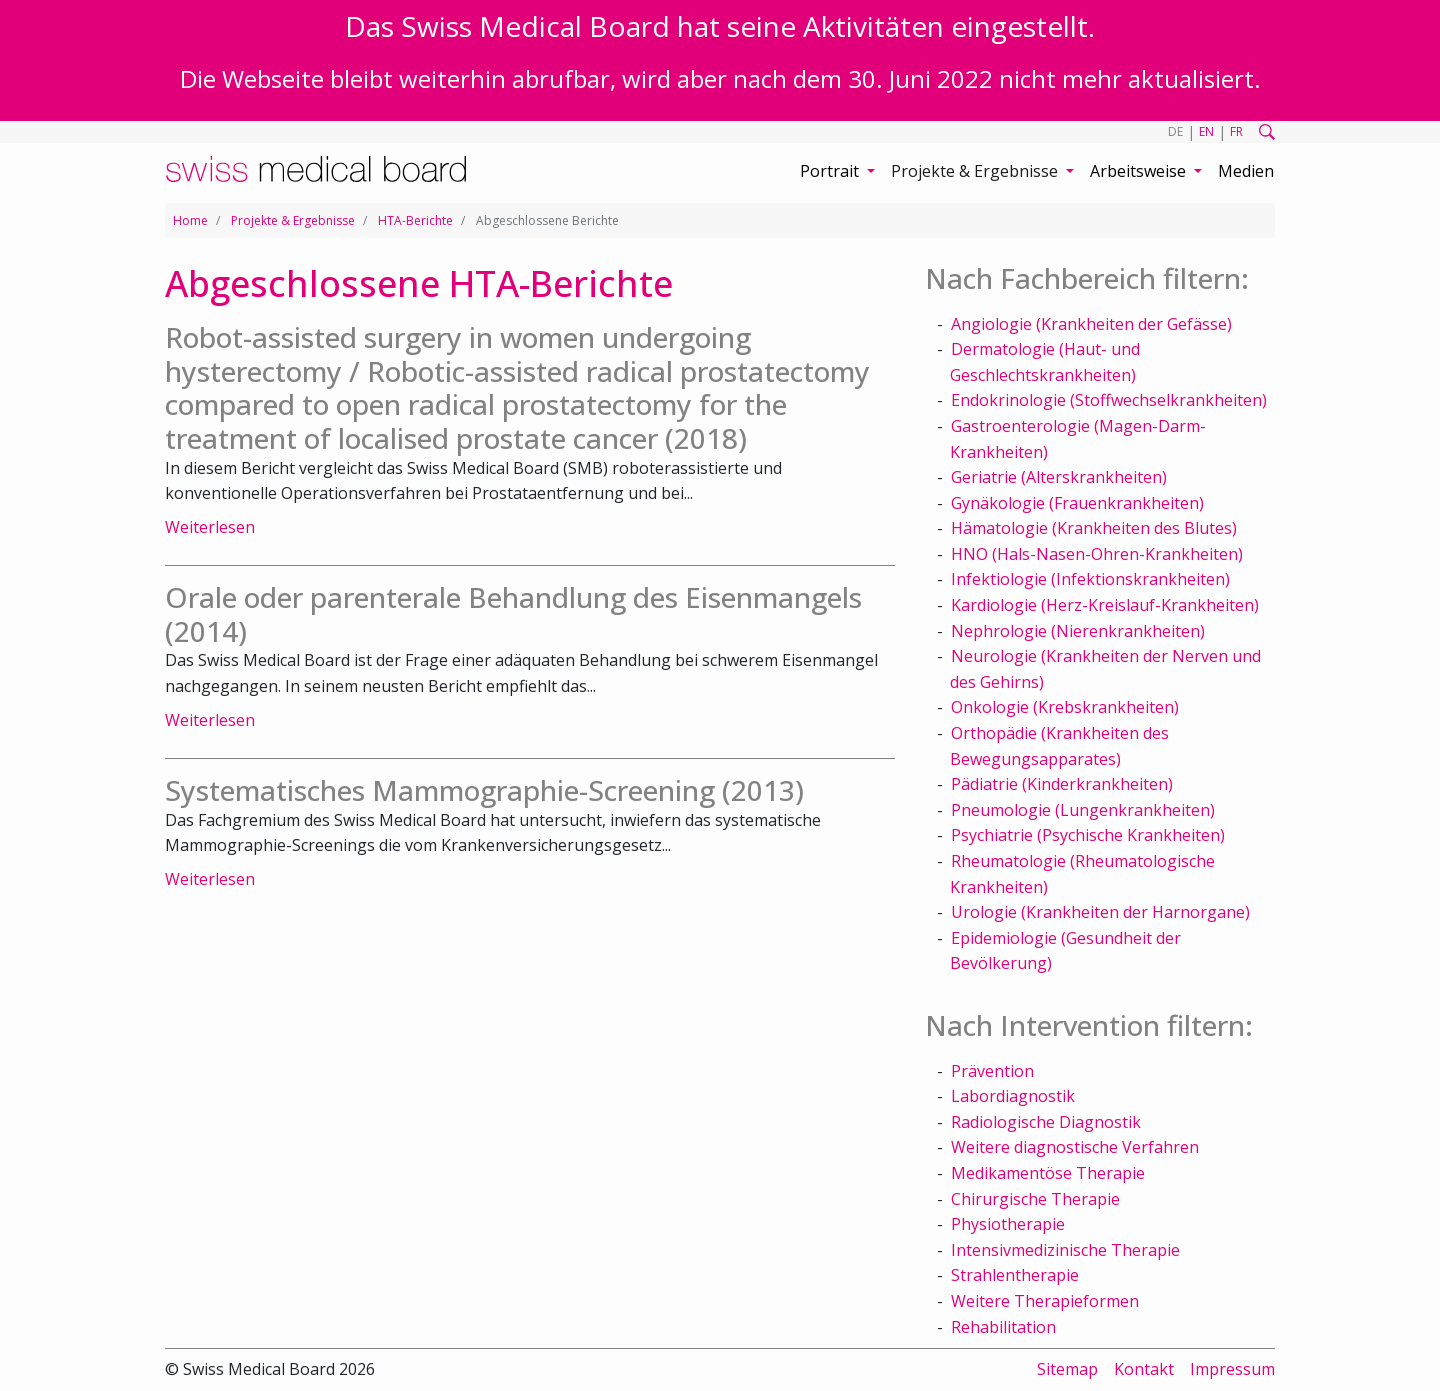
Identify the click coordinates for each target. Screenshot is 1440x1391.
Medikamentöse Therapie (1048, 1173)
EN (1206, 131)
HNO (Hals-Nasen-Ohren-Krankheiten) (1097, 554)
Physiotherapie (1008, 1224)
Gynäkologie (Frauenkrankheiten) (1077, 503)
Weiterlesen (210, 527)
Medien (1246, 171)
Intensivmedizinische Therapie (1065, 1250)
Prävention (992, 1071)
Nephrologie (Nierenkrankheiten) (1078, 631)
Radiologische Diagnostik (1046, 1122)
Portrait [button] (831, 171)
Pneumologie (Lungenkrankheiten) (1083, 810)
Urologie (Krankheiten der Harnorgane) (1100, 912)
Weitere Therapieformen (1045, 1301)
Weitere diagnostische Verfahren (1075, 1147)
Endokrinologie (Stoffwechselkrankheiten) (1109, 400)
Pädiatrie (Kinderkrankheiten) (1062, 784)
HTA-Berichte (415, 220)
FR (1236, 131)
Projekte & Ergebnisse (293, 220)
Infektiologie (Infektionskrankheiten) (1090, 579)
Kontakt (1144, 1369)
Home (190, 220)
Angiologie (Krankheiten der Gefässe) (1091, 324)
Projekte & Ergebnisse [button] (976, 171)
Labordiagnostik (1013, 1096)
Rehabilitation (1003, 1327)
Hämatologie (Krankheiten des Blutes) (1094, 528)
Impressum (1232, 1369)
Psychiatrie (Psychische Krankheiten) (1088, 835)
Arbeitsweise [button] (1140, 171)
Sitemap (1067, 1369)
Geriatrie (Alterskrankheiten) (1059, 477)
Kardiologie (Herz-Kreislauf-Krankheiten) (1105, 605)
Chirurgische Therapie (1035, 1199)
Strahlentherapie (1015, 1275)
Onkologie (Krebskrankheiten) (1065, 707)
